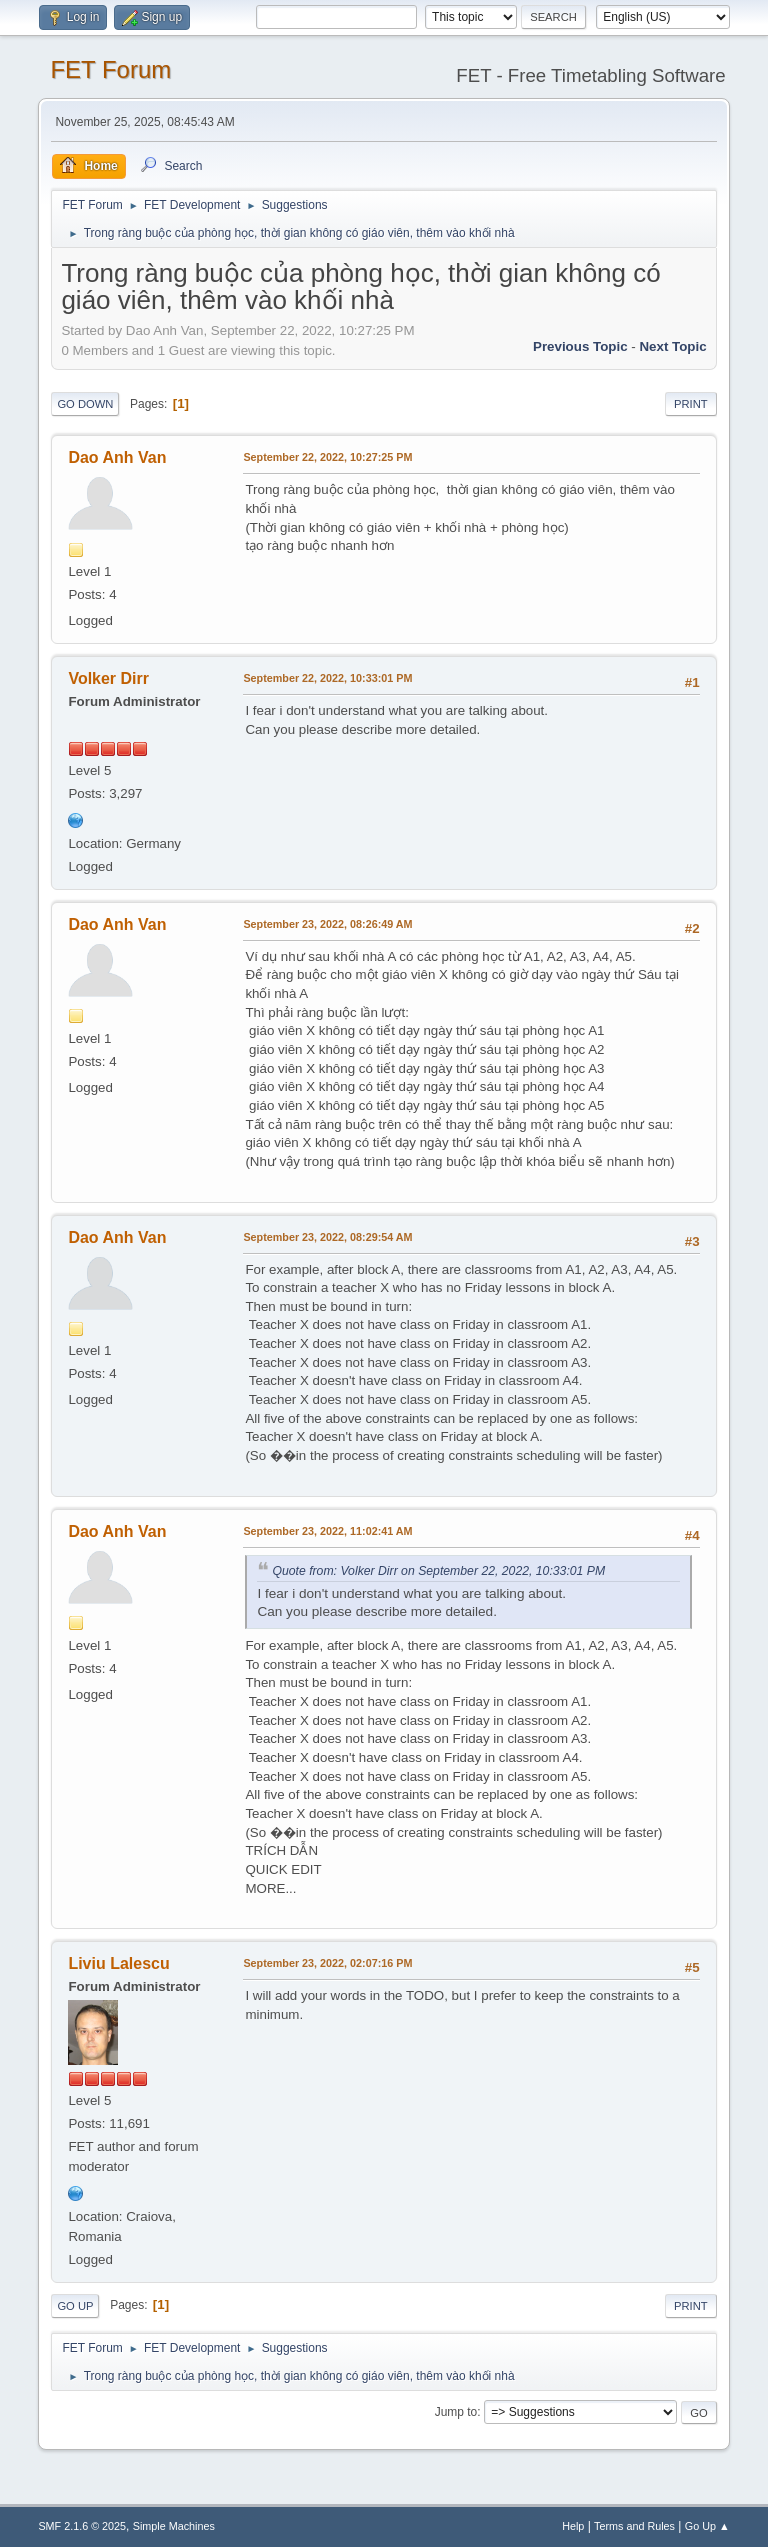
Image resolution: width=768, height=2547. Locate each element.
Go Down (85, 404)
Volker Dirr (108, 678)
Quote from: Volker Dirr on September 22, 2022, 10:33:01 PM (438, 1571)
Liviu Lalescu (118, 1963)
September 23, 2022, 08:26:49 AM (327, 924)
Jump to (456, 2412)
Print (691, 404)
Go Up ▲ (707, 2526)
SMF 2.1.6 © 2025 (82, 2526)
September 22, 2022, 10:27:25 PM (327, 457)
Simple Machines (174, 2526)
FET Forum (110, 69)
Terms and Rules (634, 2526)
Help (573, 2526)
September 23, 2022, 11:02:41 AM (327, 1531)
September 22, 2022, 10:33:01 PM (327, 678)
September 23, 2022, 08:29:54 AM (327, 1237)
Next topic (672, 346)
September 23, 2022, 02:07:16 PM (327, 1963)
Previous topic (580, 346)
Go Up (75, 2306)
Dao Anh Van (117, 457)
